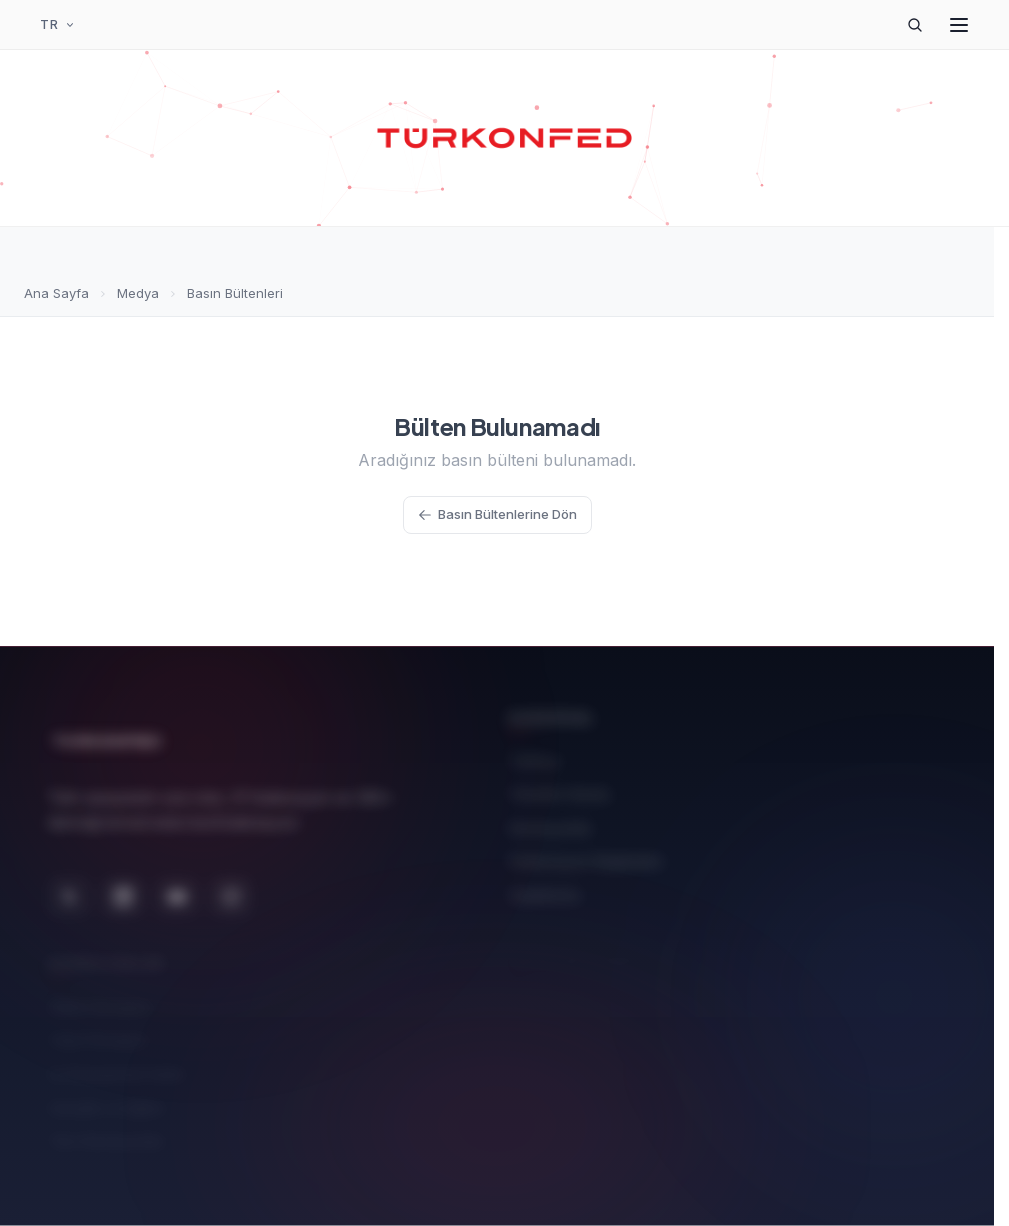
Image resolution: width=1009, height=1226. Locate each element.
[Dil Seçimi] (58, 25)
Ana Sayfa (56, 293)
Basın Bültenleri (235, 293)
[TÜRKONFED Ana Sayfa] (505, 138)
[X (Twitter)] (69, 886)
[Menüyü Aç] (959, 25)
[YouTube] (177, 886)
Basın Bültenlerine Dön (497, 514)
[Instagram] (231, 886)
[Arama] (915, 25)
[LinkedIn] (123, 886)
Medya (138, 293)
